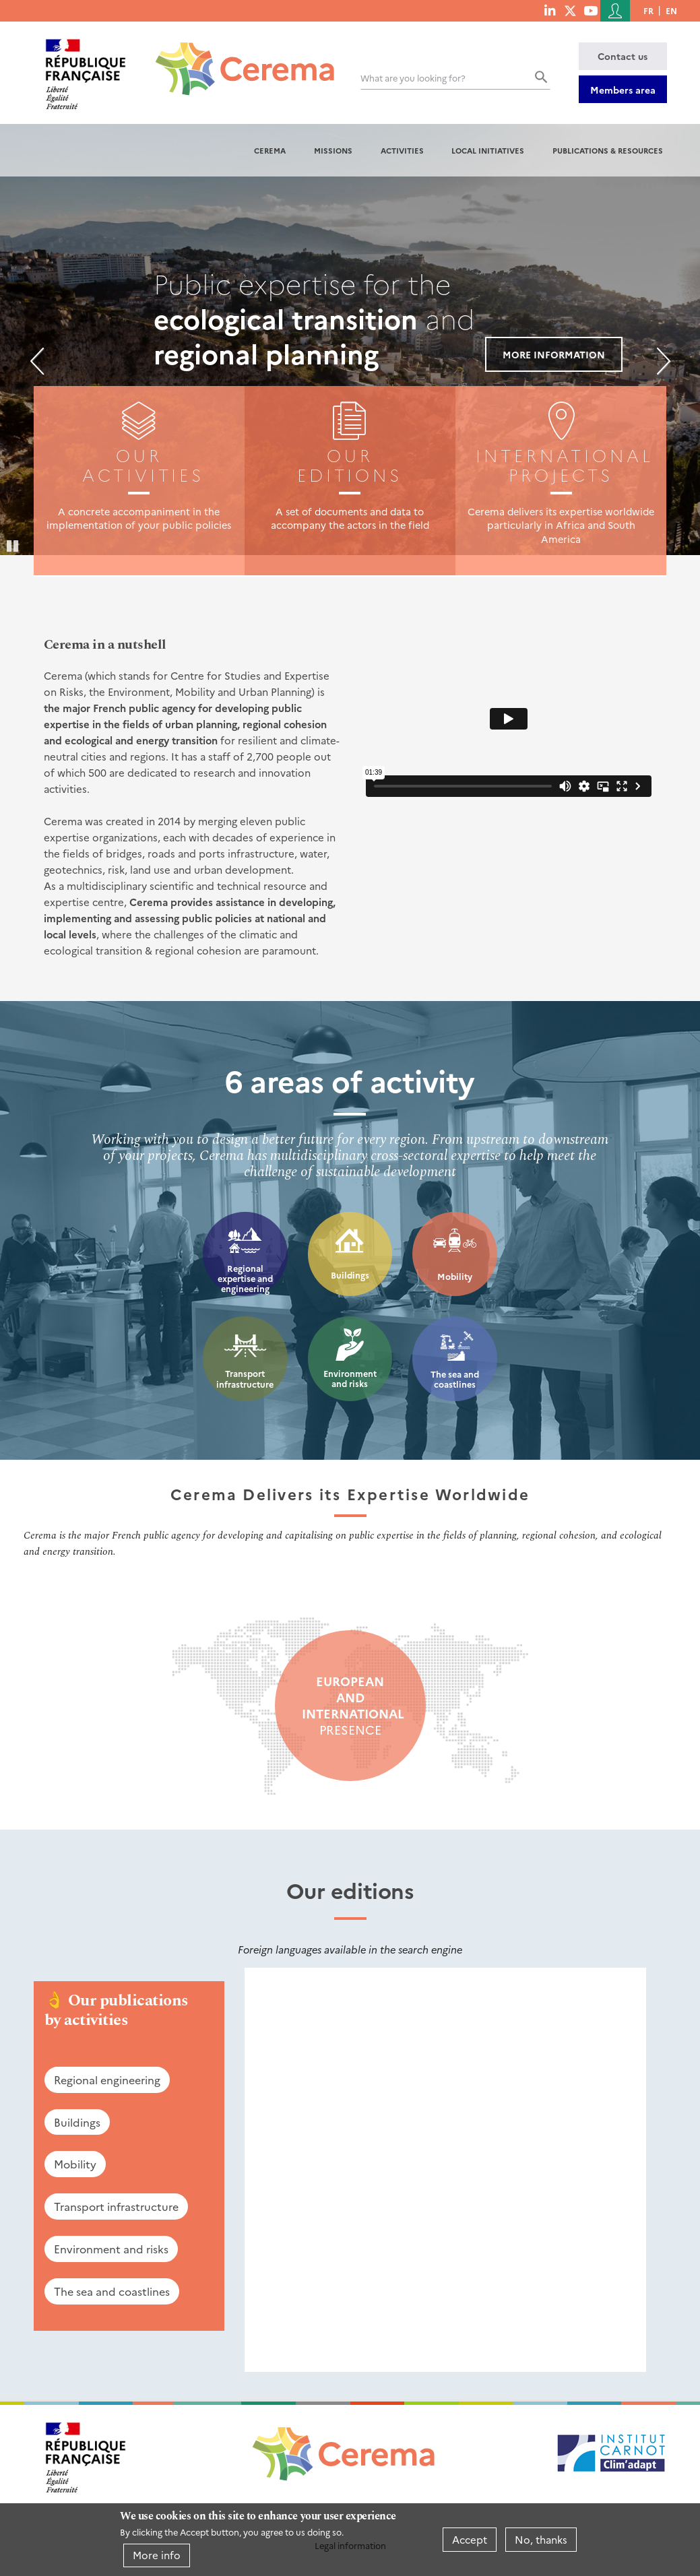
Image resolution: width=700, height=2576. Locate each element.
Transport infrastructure (245, 1378)
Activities (402, 150)
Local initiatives (487, 150)
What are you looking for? (413, 78)
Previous (37, 361)
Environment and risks (350, 1378)
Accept (469, 2539)
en (671, 10)
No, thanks (541, 2539)
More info (157, 2555)
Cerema (270, 150)
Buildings (350, 1275)
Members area (623, 89)
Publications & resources (607, 150)
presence (350, 1705)
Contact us (622, 56)
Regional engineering (107, 2079)
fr (648, 10)
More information (554, 354)
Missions (333, 150)
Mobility (454, 1276)
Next (663, 361)
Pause (13, 545)
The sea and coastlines (455, 1379)
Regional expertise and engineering (245, 1278)
